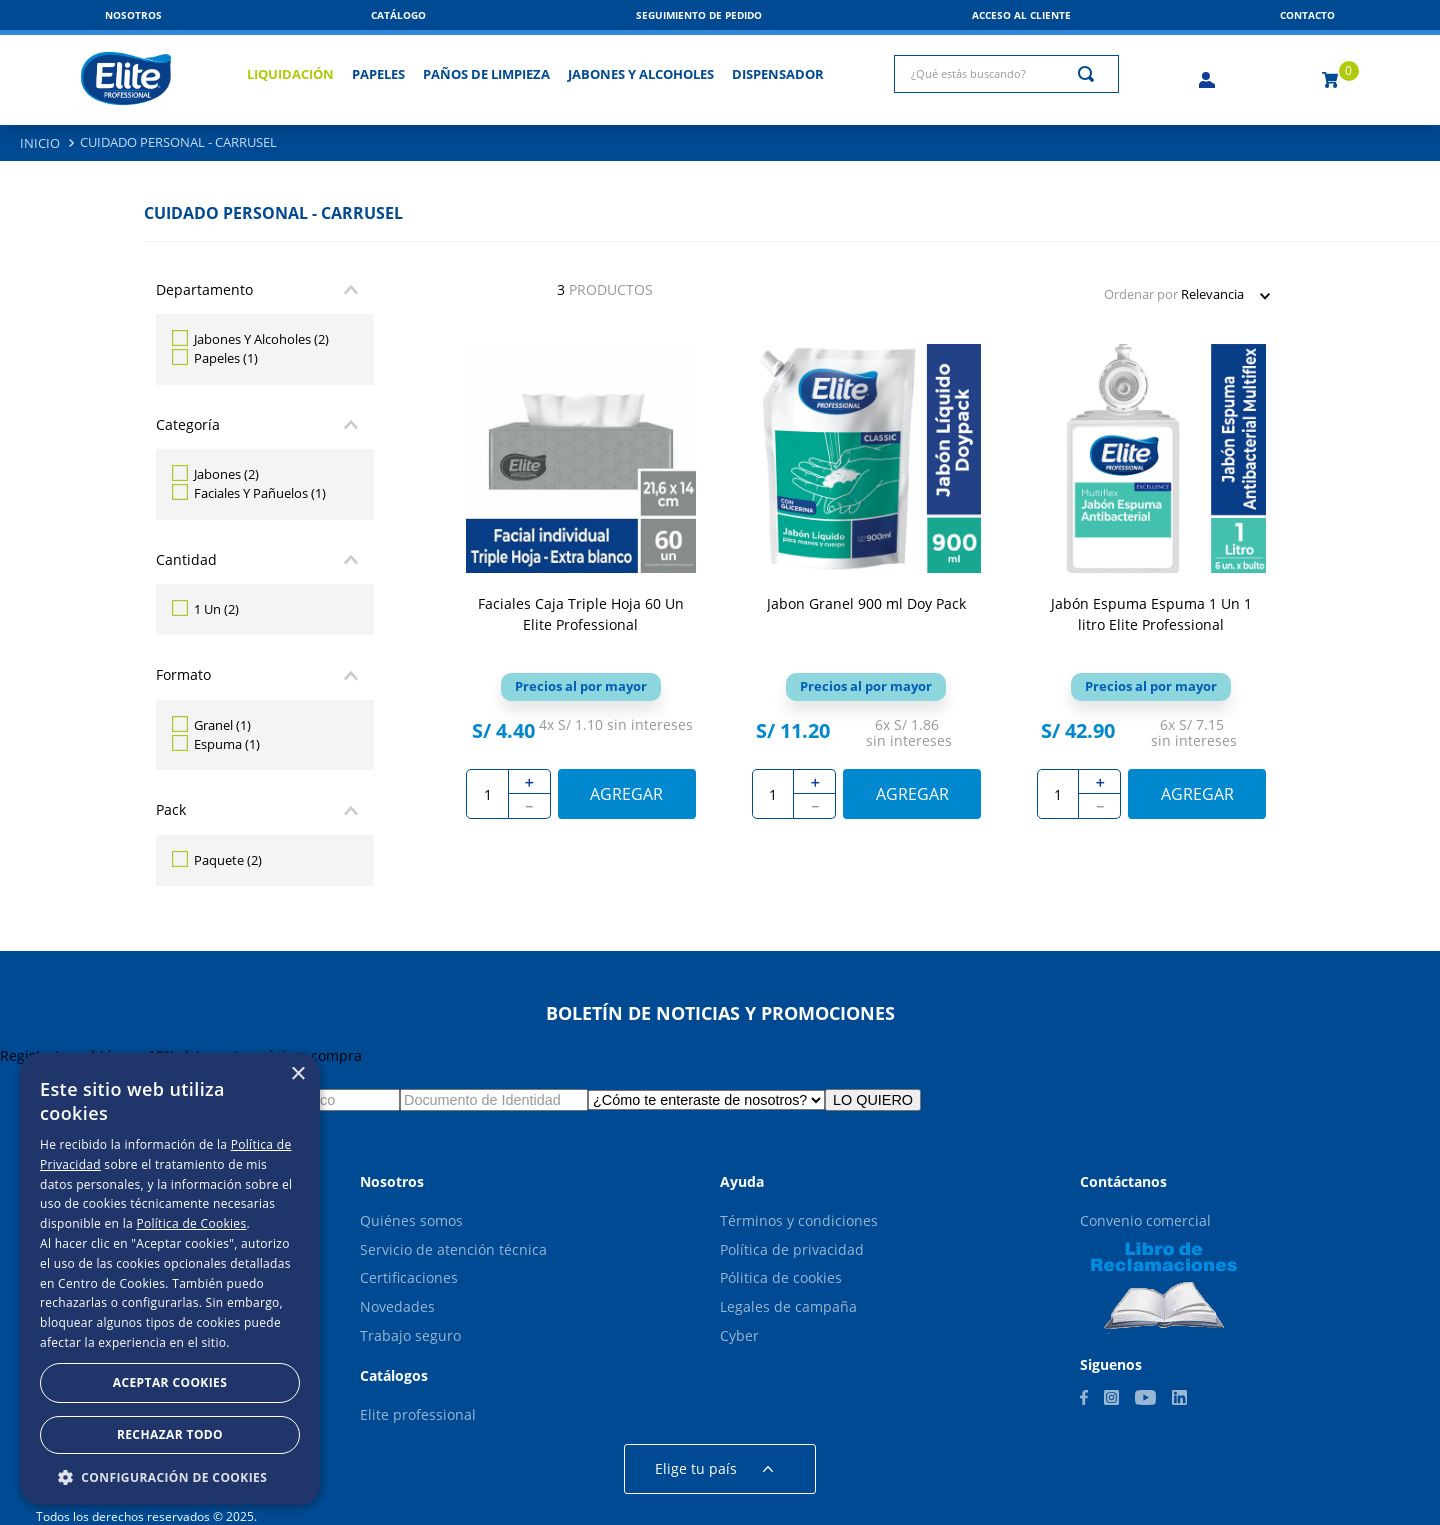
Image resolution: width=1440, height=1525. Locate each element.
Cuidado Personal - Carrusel (178, 142)
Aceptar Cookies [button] (170, 1382)
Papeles (226, 358)
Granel (222, 725)
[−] (530, 806)
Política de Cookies (191, 1223)
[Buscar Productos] (1090, 74)
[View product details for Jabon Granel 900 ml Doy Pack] (866, 591)
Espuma (227, 744)
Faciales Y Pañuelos (260, 493)
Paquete (228, 860)
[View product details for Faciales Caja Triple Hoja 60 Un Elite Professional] (580, 591)
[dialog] (170, 1279)
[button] (1307, 15)
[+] (530, 781)
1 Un (216, 609)
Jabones (226, 474)
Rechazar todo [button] (170, 1434)
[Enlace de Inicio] (40, 143)
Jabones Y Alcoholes (261, 339)
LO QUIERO (873, 1100)
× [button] (297, 1074)
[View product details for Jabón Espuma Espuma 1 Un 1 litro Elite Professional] (1151, 591)
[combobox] (1006, 74)
